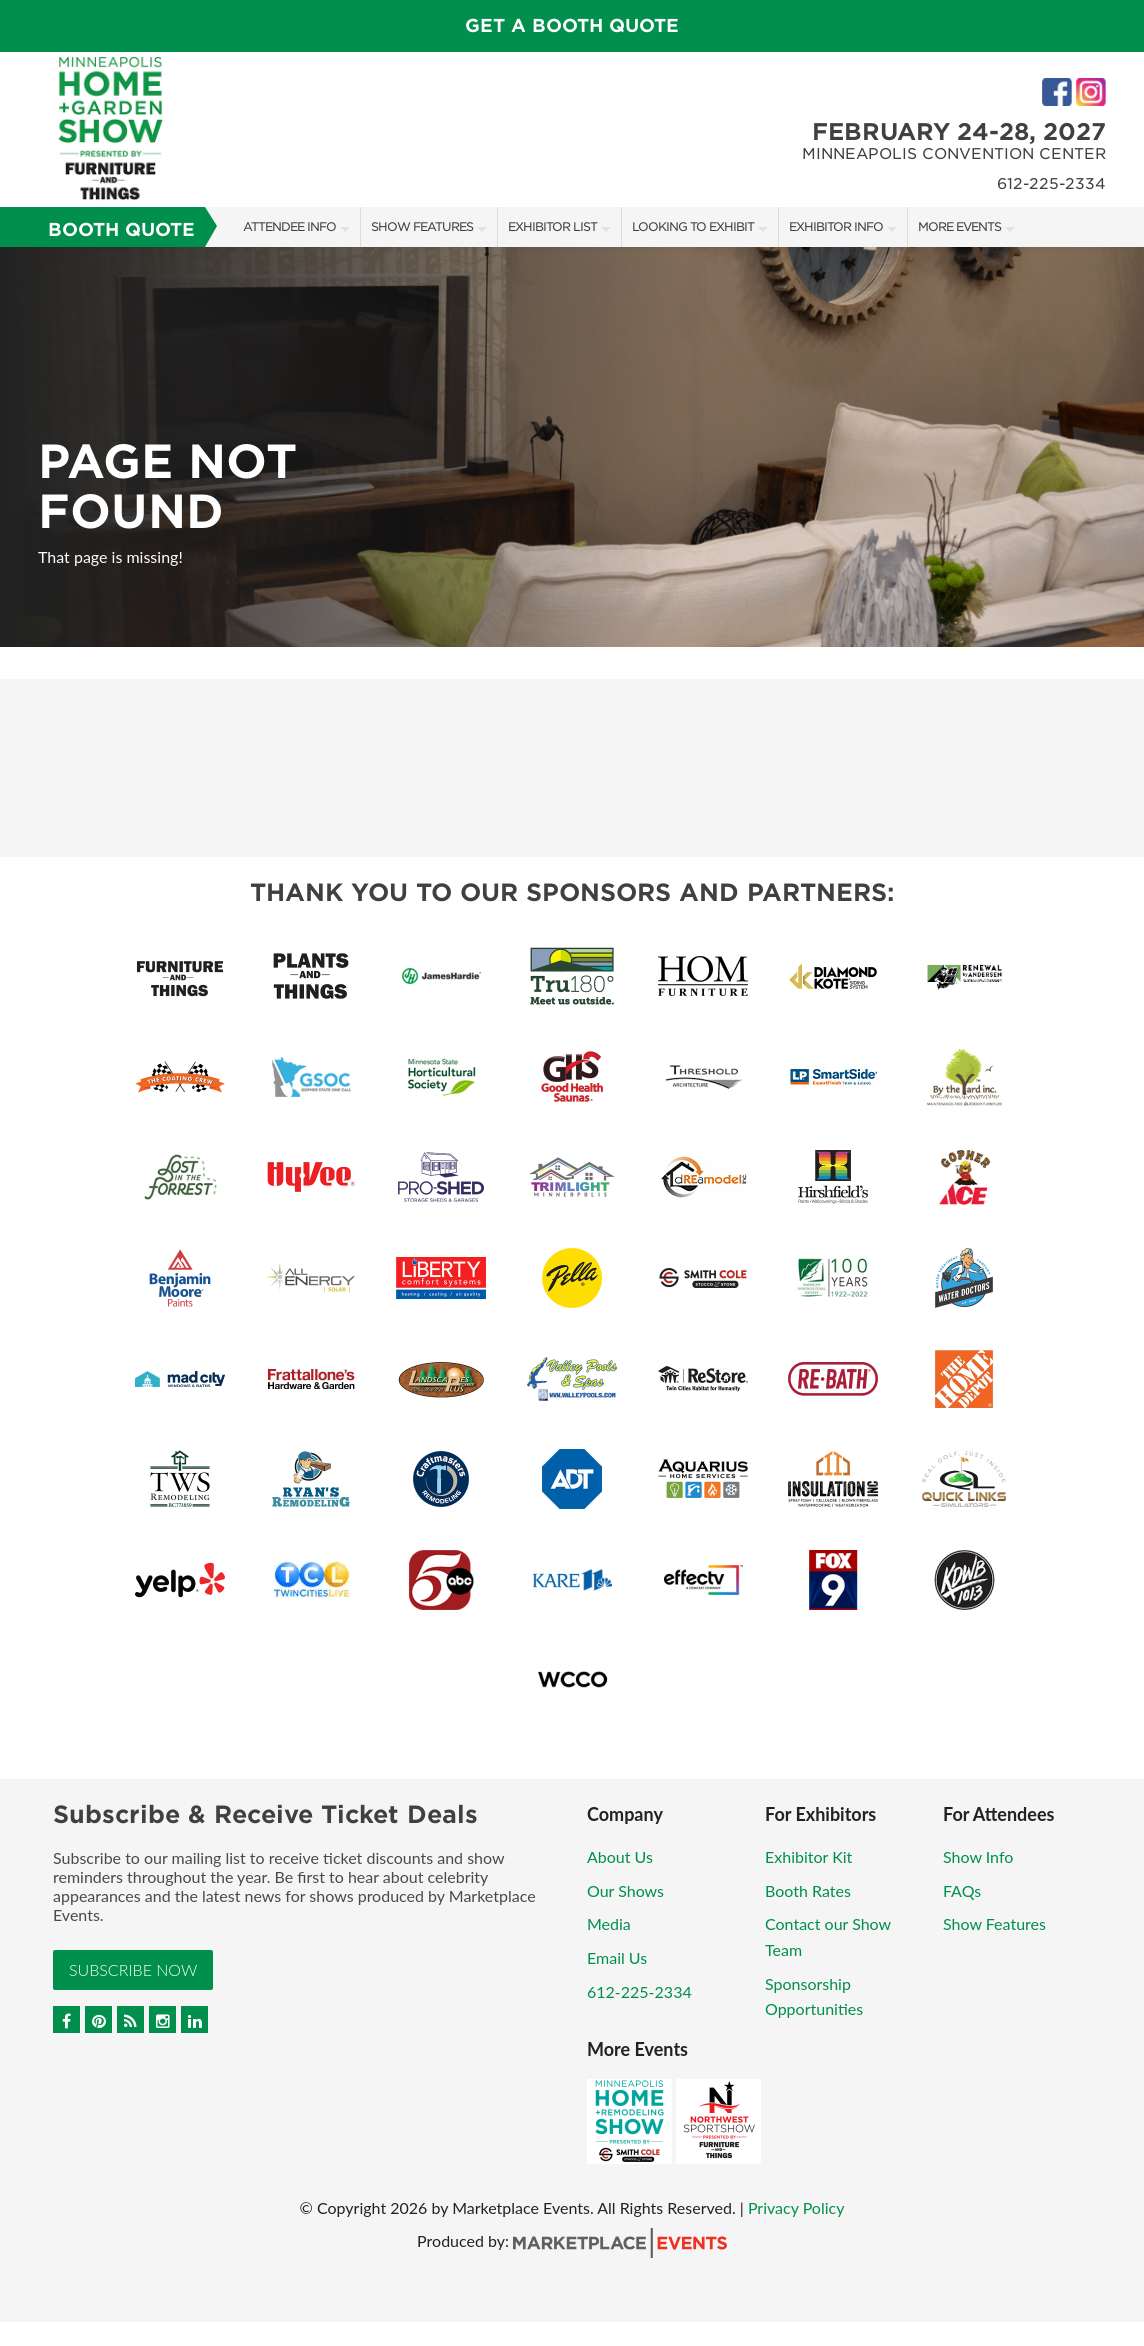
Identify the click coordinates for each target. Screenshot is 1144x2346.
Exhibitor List (552, 226)
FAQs (962, 1890)
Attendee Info (289, 226)
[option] (572, 447)
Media (609, 1923)
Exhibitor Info (836, 226)
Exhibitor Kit (808, 1856)
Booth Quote (121, 229)
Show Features (422, 226)
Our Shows (625, 1890)
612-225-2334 (639, 1991)
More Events (959, 226)
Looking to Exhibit (693, 226)
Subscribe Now (133, 1969)
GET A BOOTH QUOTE (572, 25)
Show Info (978, 1856)
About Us (620, 1856)
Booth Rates (808, 1890)
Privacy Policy (796, 2207)
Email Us (617, 1957)
